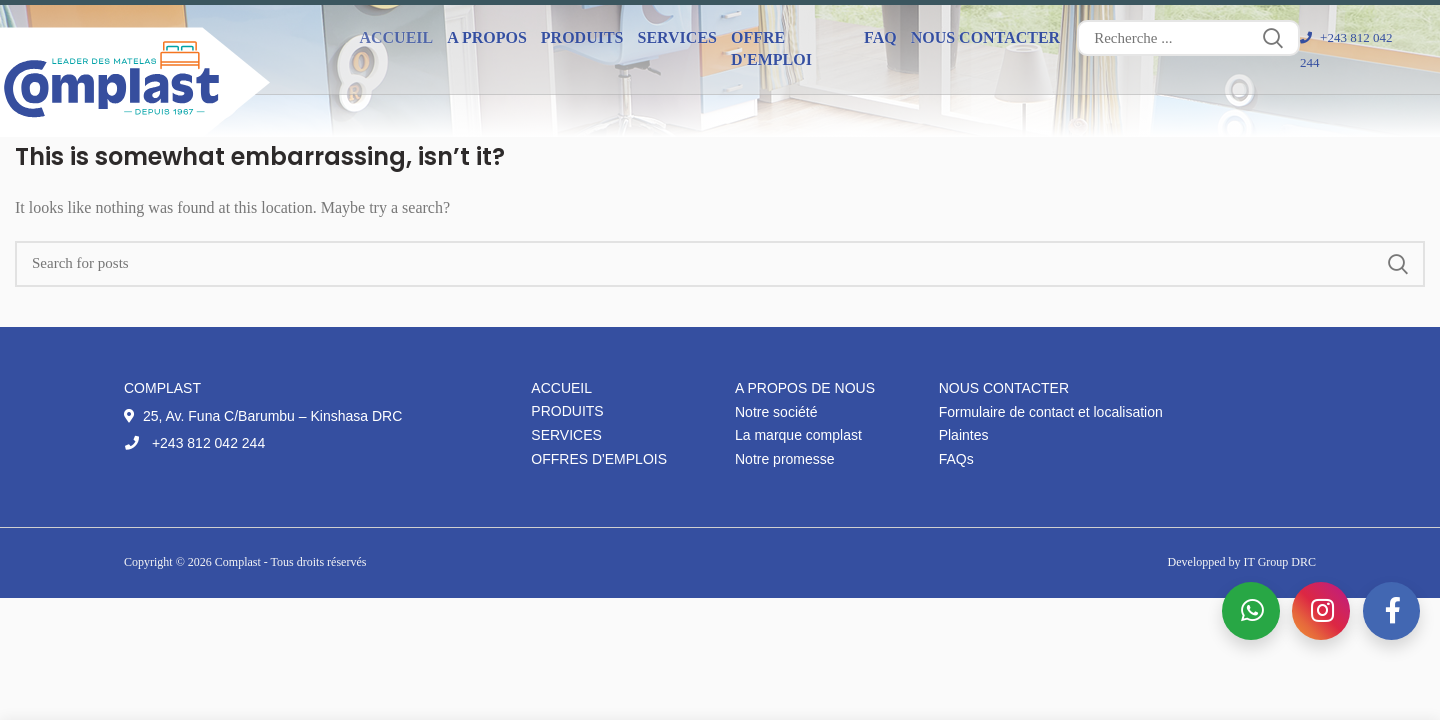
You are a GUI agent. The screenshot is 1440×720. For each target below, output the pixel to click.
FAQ (880, 37)
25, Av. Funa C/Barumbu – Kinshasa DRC (263, 416)
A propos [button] (487, 37)
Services (566, 435)
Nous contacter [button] (986, 37)
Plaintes (964, 435)
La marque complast (798, 435)
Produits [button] (582, 37)
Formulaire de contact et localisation (1051, 412)
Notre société (776, 412)
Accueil (396, 37)
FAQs (956, 459)
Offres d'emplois (599, 459)
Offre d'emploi (771, 48)
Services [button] (677, 37)
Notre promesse (785, 459)
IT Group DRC (1280, 562)
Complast (239, 562)
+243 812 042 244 (194, 443)
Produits (567, 411)
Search (1273, 38)
